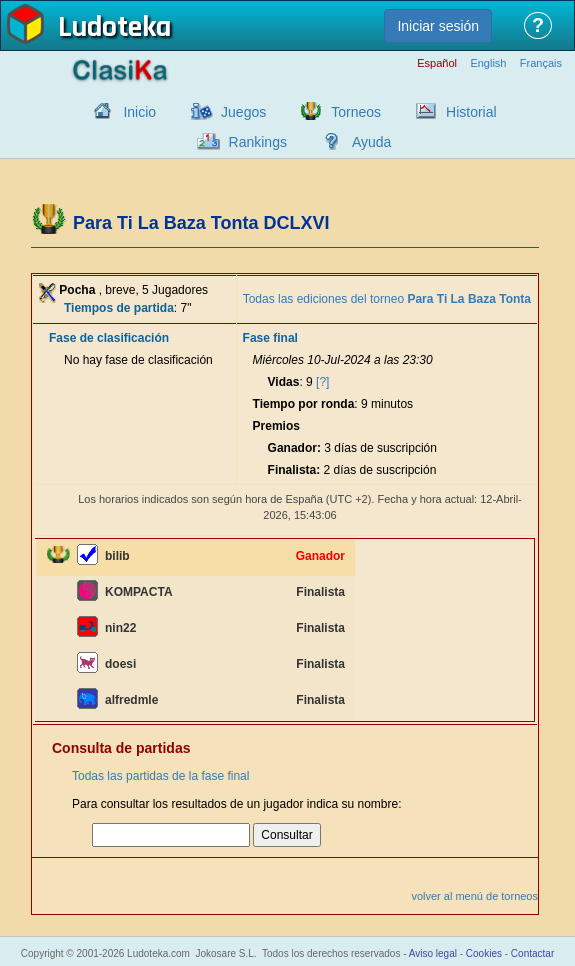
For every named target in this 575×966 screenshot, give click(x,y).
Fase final (270, 338)
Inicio (139, 112)
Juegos (243, 112)
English (488, 63)
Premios (276, 426)
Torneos (356, 112)
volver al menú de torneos (474, 896)
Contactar (532, 953)
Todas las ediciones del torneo (387, 299)
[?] (322, 382)
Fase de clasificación (109, 338)
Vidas (284, 382)
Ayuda (371, 142)
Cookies (484, 953)
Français (541, 63)
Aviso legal (433, 953)
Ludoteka (114, 29)
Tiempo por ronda (304, 404)
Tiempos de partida (119, 308)
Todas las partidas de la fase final (160, 776)
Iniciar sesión (438, 26)
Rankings (258, 142)
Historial (471, 112)
